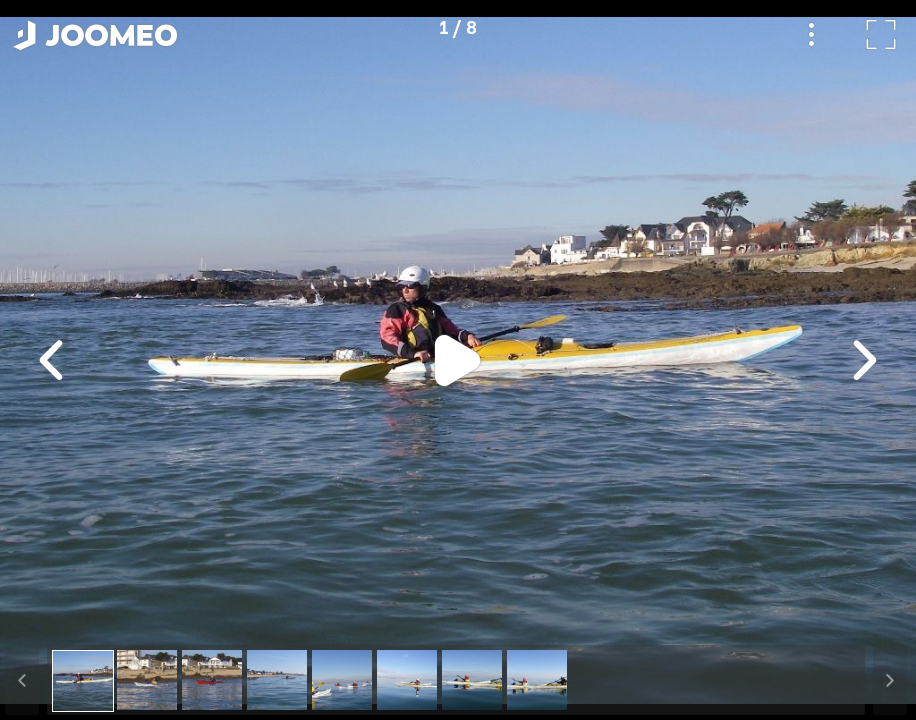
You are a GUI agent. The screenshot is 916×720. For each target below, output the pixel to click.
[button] (53, 617)
